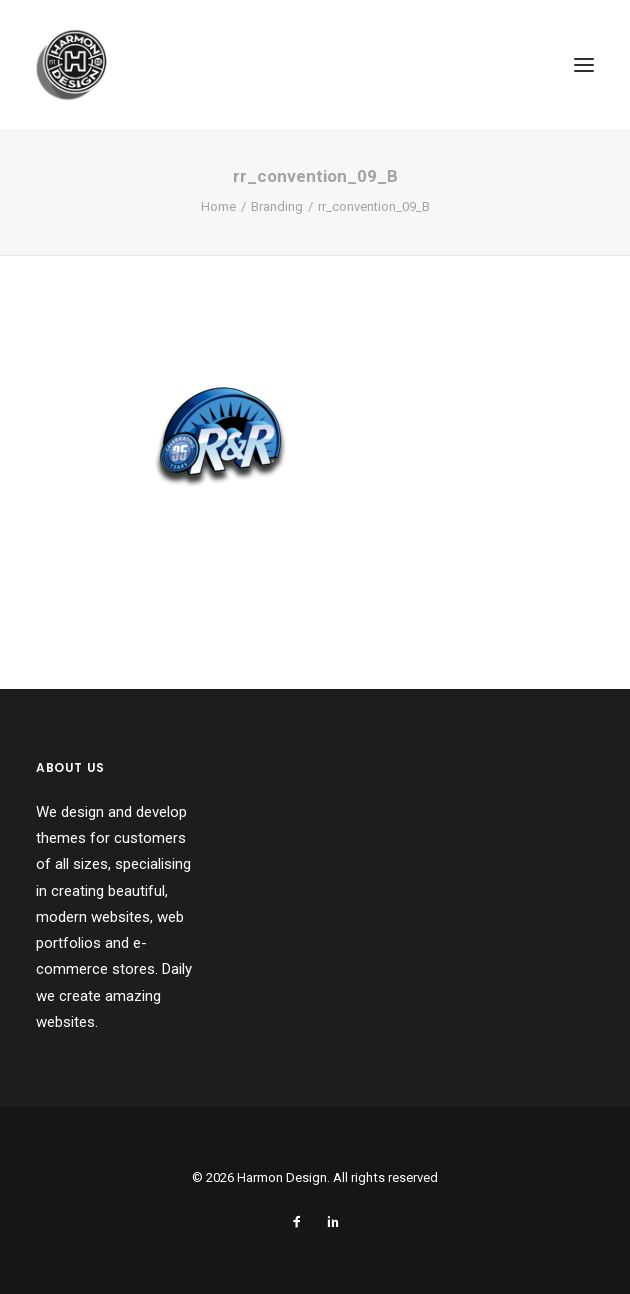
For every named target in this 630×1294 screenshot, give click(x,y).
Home (218, 206)
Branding (277, 206)
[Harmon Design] (71, 64)
